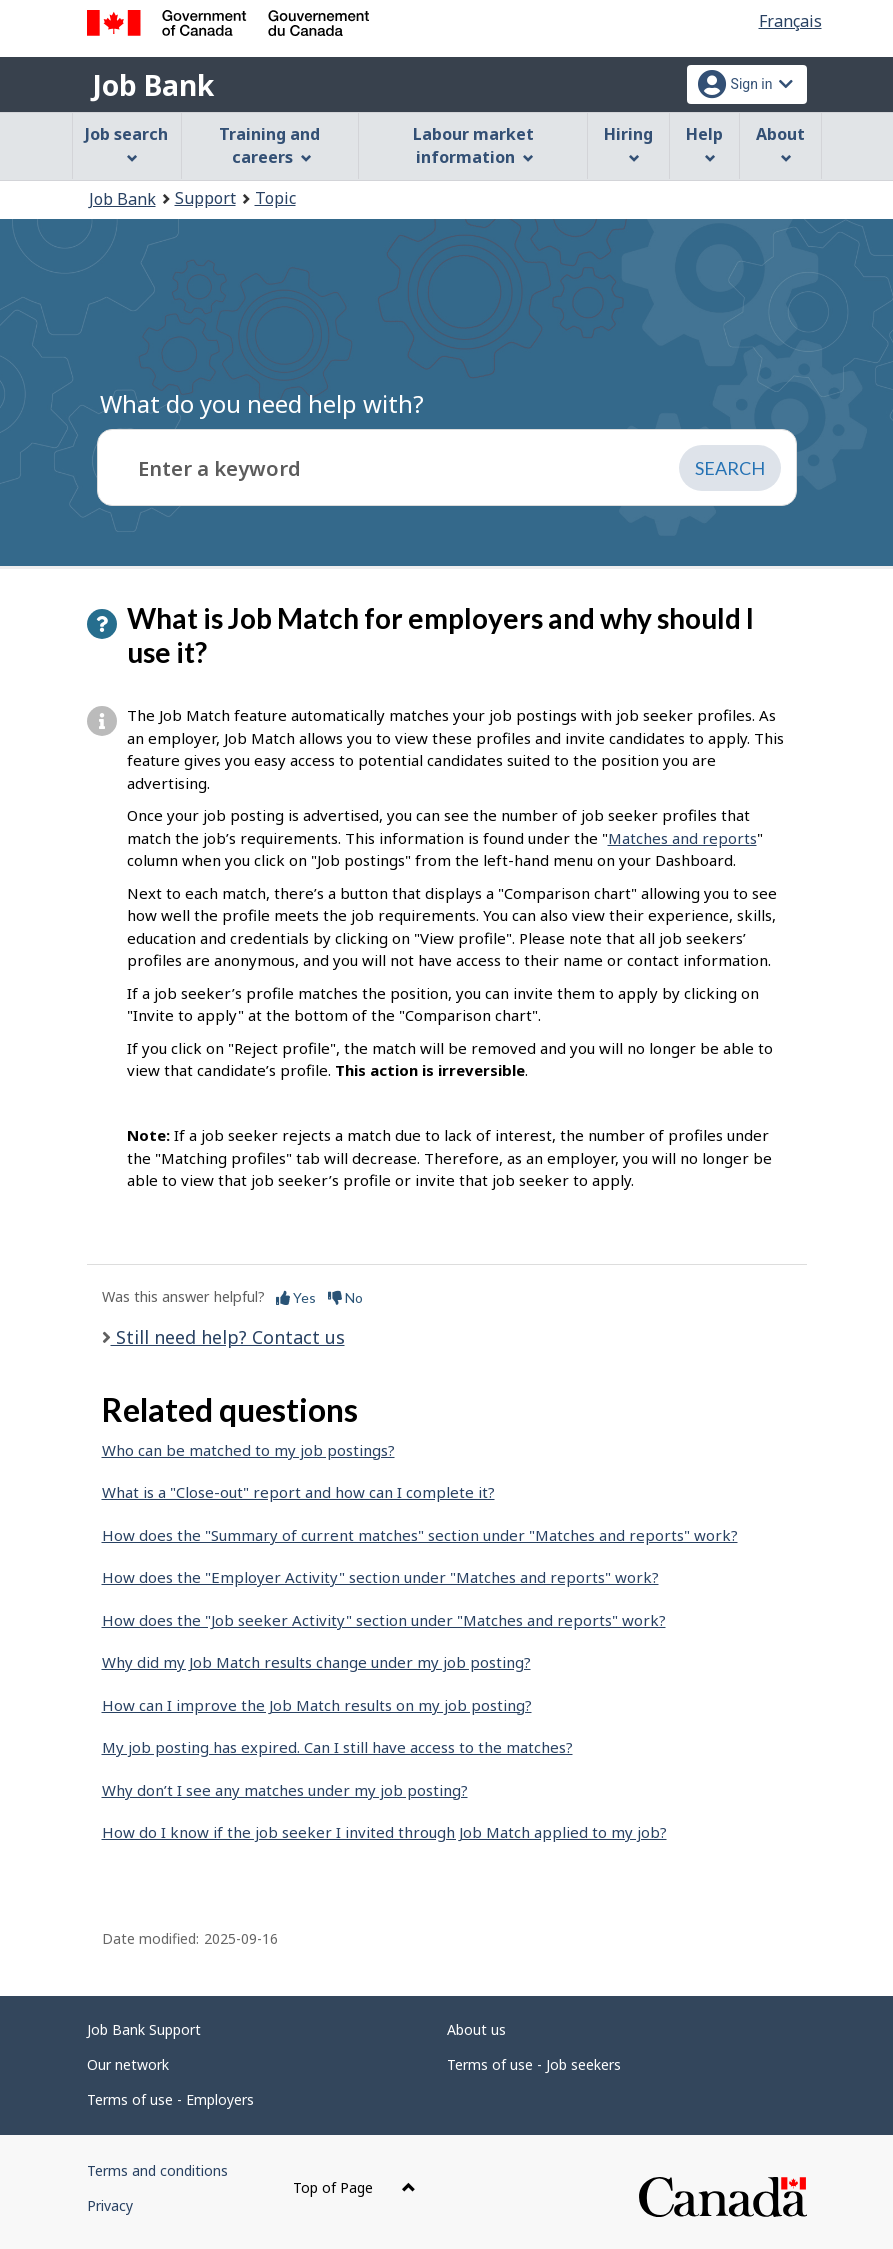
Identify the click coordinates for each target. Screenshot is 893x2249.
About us (476, 2029)
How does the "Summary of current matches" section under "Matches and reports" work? (420, 1535)
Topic (275, 198)
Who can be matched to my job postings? (248, 1450)
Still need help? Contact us (228, 1337)
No (345, 1297)
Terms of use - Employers (170, 2099)
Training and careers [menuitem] (269, 145)
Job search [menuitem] (126, 143)
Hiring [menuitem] (628, 143)
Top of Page (354, 2187)
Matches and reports (682, 838)
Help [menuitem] (704, 143)
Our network (128, 2064)
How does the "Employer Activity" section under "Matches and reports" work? (380, 1577)
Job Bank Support (144, 2029)
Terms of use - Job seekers (534, 2064)
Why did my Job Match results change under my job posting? (316, 1662)
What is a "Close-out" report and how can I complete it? (298, 1492)
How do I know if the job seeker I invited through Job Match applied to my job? (384, 1832)
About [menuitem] (780, 143)
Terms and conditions (157, 2170)
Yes (296, 1297)
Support (205, 198)
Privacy (110, 2205)
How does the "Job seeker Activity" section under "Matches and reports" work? (384, 1620)
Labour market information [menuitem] (473, 145)
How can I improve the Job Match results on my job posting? (317, 1705)
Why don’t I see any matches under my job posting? (285, 1790)
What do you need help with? (262, 403)
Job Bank (153, 85)
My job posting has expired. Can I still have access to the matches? (337, 1747)
